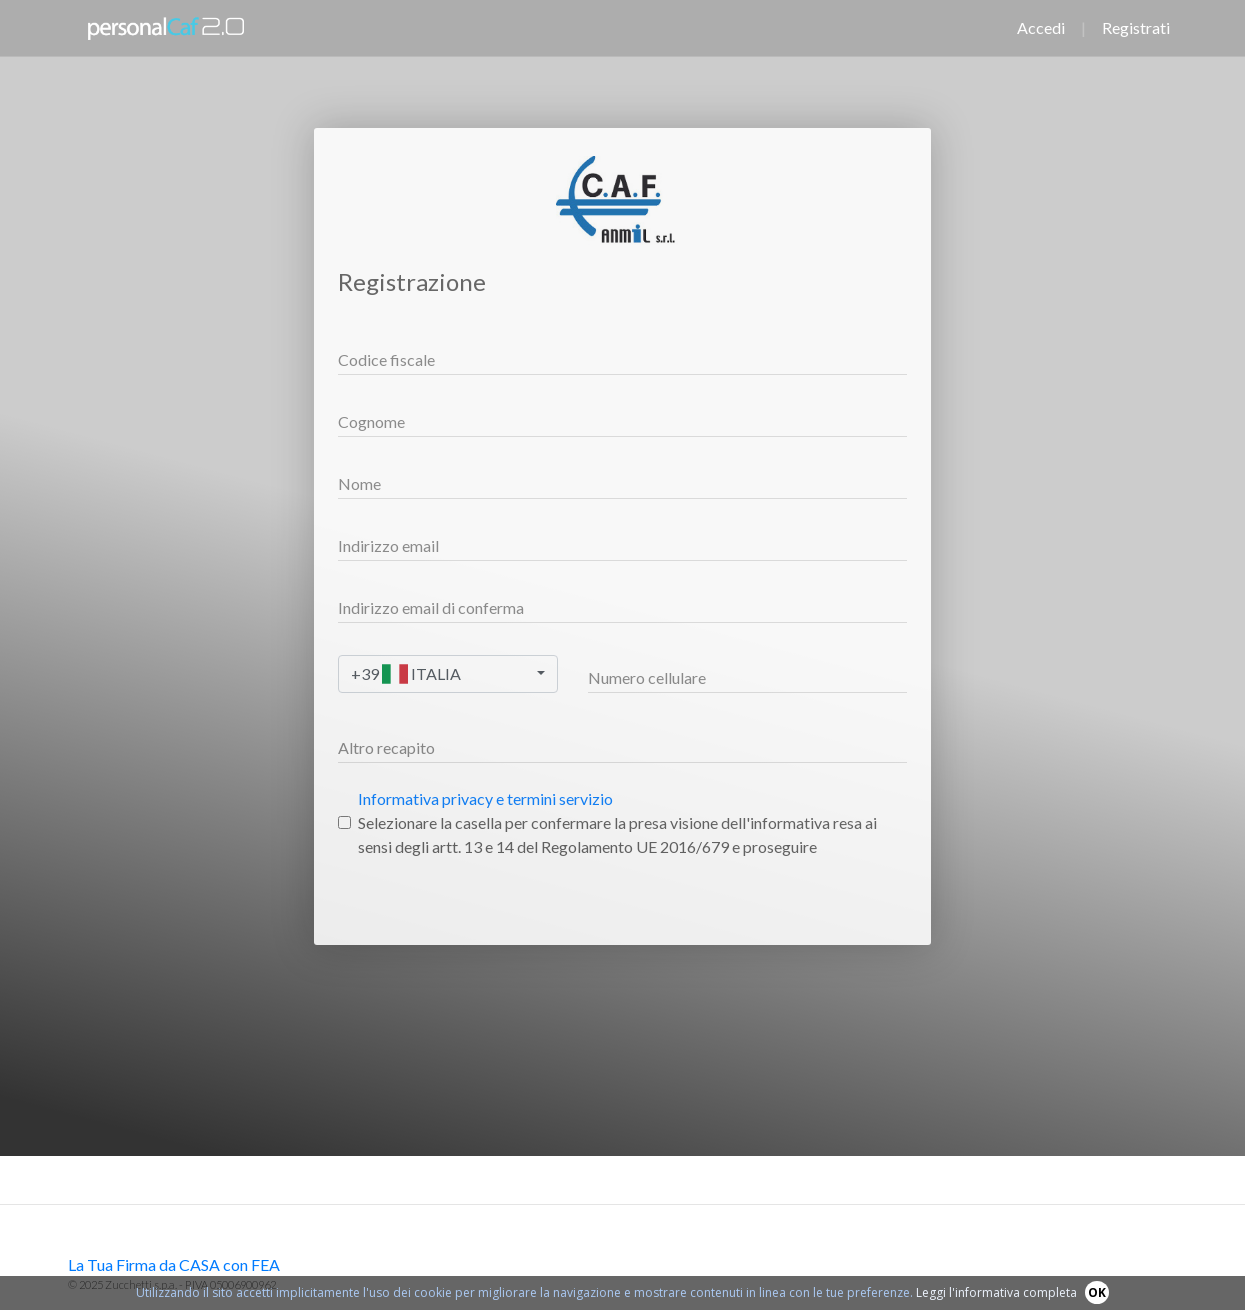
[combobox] (448, 674)
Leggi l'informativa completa (996, 1292)
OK (1097, 1292)
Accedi (1041, 27)
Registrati (1136, 27)
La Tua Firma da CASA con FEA (174, 1264)
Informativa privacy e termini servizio (485, 798)
